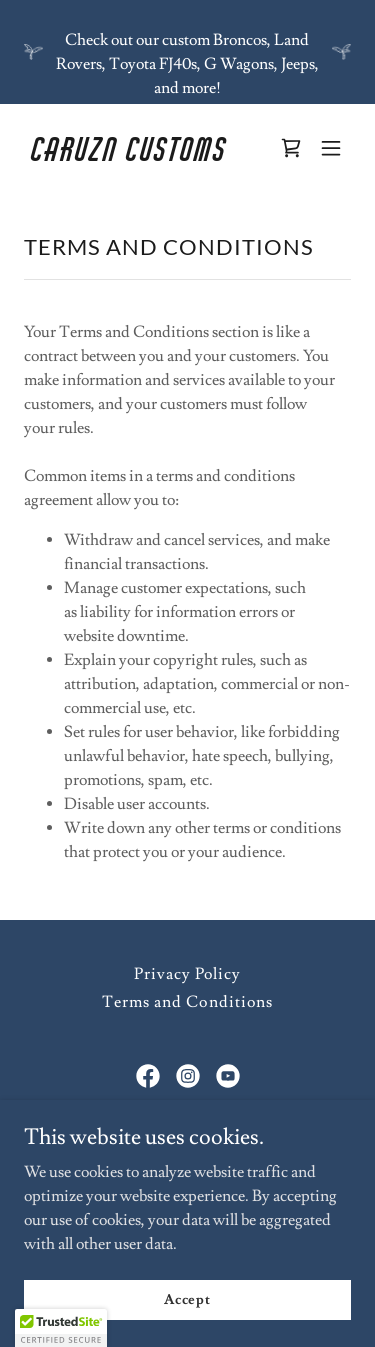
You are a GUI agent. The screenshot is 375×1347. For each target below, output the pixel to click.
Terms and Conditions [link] (187, 1002)
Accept (187, 1299)
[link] (138, 156)
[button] (331, 148)
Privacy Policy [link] (187, 974)
